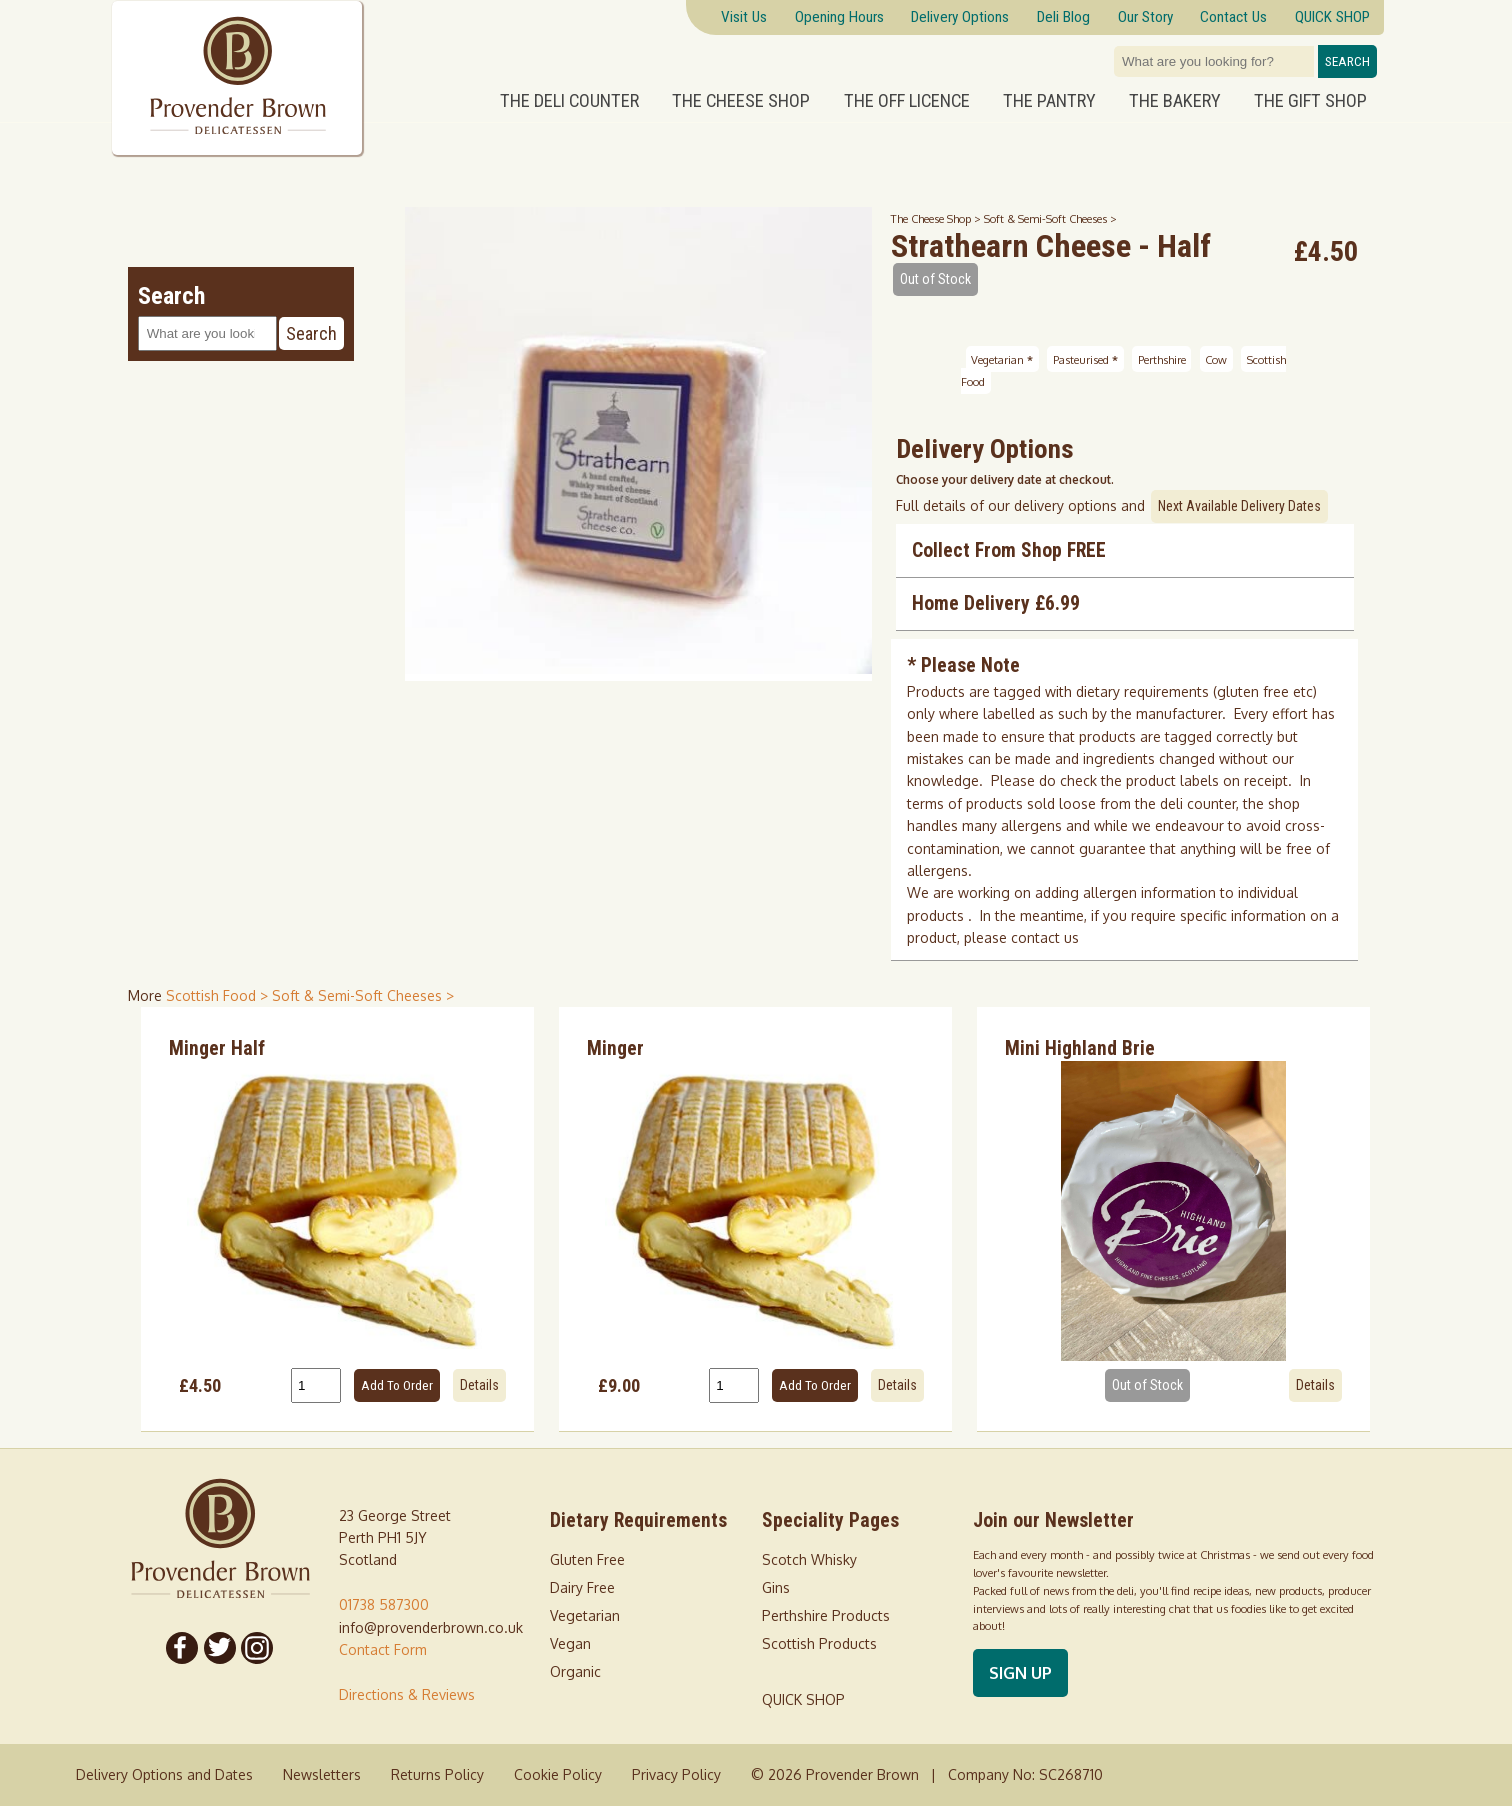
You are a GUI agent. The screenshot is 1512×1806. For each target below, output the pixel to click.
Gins (776, 1587)
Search (1347, 61)
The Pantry (1049, 101)
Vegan (570, 1643)
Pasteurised (1085, 358)
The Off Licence (907, 101)
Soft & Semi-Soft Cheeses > (1050, 218)
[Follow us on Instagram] (257, 1648)
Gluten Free (587, 1559)
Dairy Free (582, 1587)
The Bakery (1175, 101)
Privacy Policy (676, 1774)
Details (479, 1385)
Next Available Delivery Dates (1239, 506)
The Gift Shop (1310, 101)
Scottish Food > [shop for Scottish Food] (219, 995)
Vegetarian (1002, 358)
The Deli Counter (569, 101)
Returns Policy (437, 1774)
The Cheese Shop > (937, 218)
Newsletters (322, 1774)
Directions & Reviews (407, 1694)
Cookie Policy (558, 1774)
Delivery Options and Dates (164, 1774)
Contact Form (383, 1649)
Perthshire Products (826, 1615)
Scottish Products (819, 1643)
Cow (1216, 358)
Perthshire (1162, 358)
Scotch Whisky (809, 1559)
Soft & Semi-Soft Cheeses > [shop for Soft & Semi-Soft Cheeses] (363, 995)
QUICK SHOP (803, 1699)
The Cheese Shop (741, 101)
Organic (575, 1671)
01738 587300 (384, 1604)
